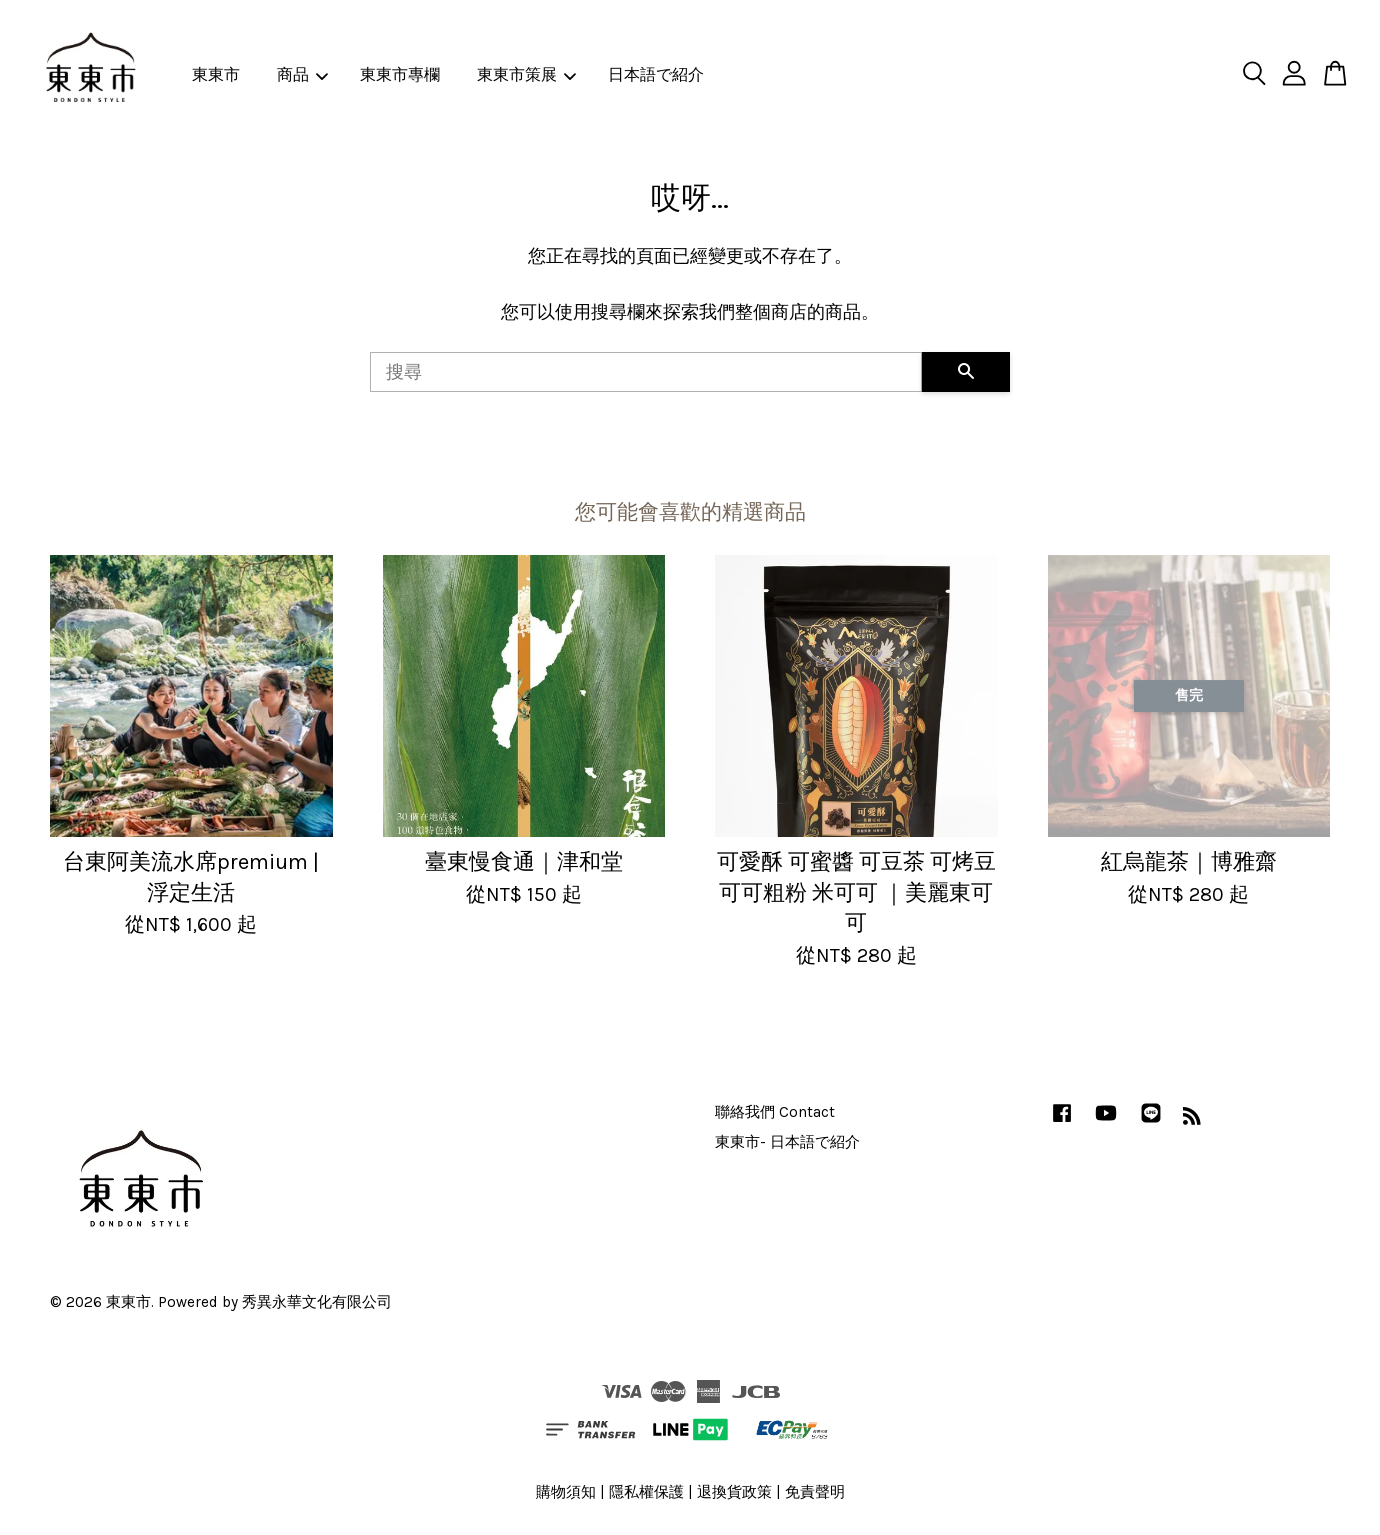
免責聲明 (815, 1492)
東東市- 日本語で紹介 (787, 1142)
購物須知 (566, 1492)
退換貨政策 (734, 1492)
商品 (302, 74)
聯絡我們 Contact (775, 1112)
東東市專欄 (400, 74)
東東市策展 (526, 74)
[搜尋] (646, 372)
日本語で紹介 (656, 74)
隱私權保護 (646, 1492)
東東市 (216, 74)
